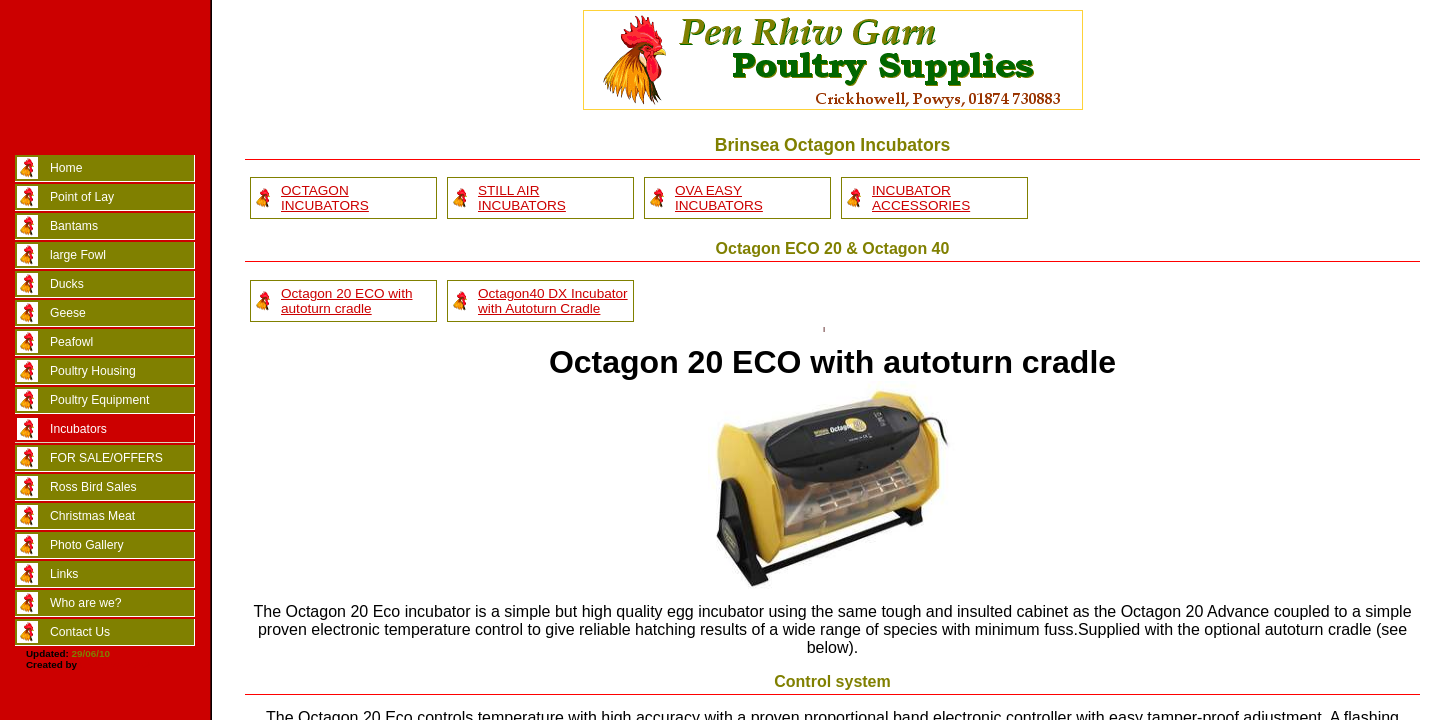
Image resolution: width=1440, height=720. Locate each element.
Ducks (67, 284)
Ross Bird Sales (93, 487)
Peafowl (71, 342)
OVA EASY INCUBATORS (719, 198)
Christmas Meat (92, 516)
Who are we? (86, 603)
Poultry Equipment (99, 400)
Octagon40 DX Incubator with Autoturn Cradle (553, 301)
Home (66, 168)
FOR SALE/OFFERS (106, 458)
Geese (68, 313)
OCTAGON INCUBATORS (325, 198)
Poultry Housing (93, 371)
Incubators (78, 429)
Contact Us (80, 632)
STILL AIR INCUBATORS (522, 198)
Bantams (74, 226)
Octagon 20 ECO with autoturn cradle (346, 301)
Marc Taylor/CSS (119, 664)
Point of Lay (82, 197)
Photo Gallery (87, 545)
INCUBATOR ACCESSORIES (921, 198)
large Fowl (78, 255)
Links (64, 574)
